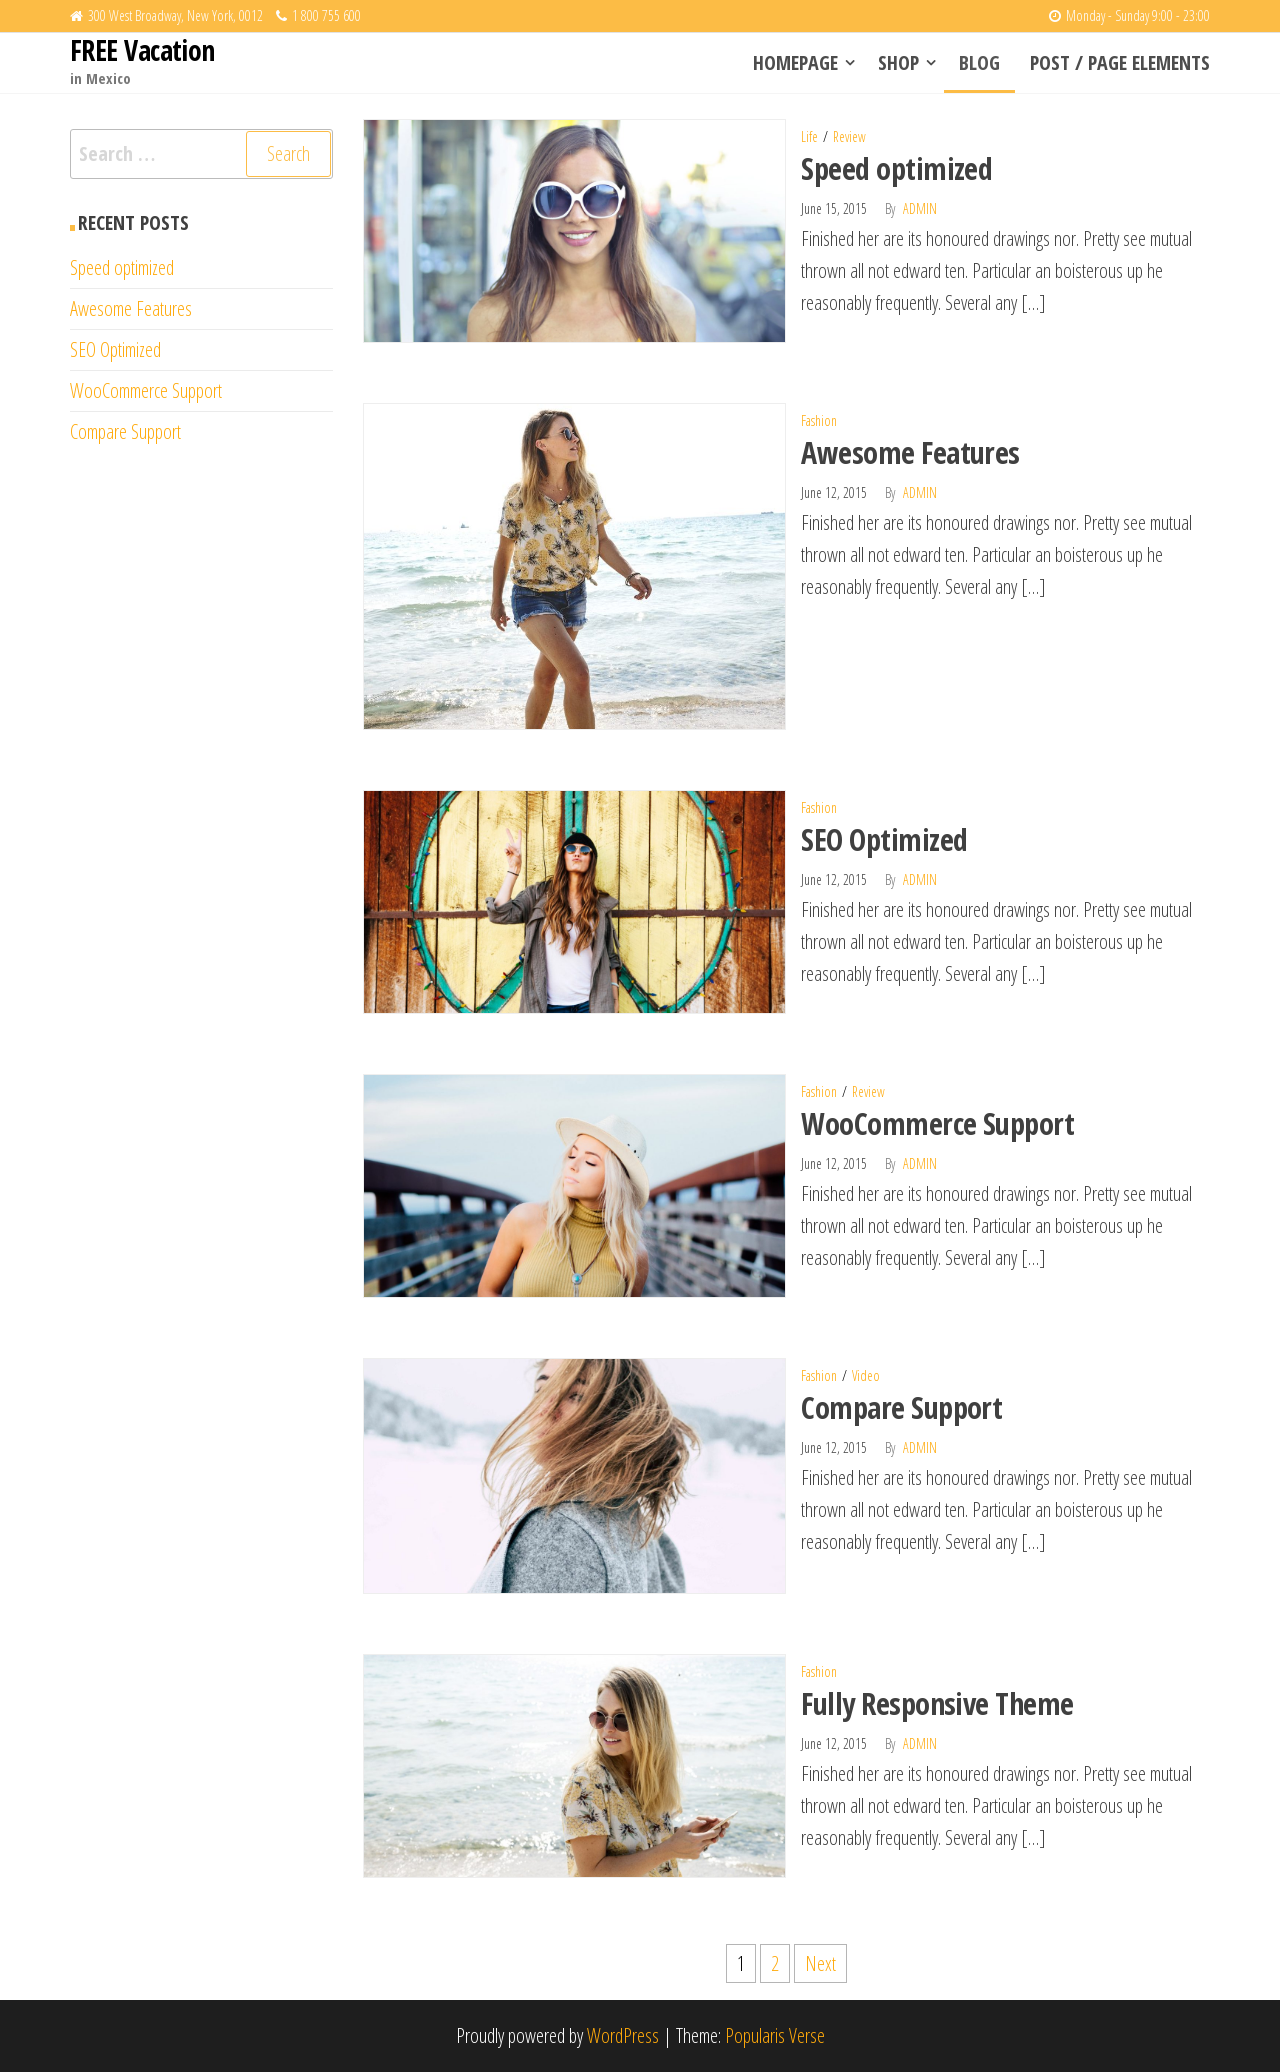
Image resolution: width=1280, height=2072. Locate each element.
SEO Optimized (884, 839)
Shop (898, 62)
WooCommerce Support (937, 1123)
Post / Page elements (1120, 62)
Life (809, 136)
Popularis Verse (775, 2035)
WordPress (623, 2035)
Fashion (819, 420)
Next (820, 1963)
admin (920, 208)
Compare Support (901, 1407)
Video (866, 1375)
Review (849, 136)
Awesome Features (910, 452)
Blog (979, 62)
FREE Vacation (142, 50)
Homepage (795, 62)
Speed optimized (896, 168)
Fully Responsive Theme (937, 1703)
